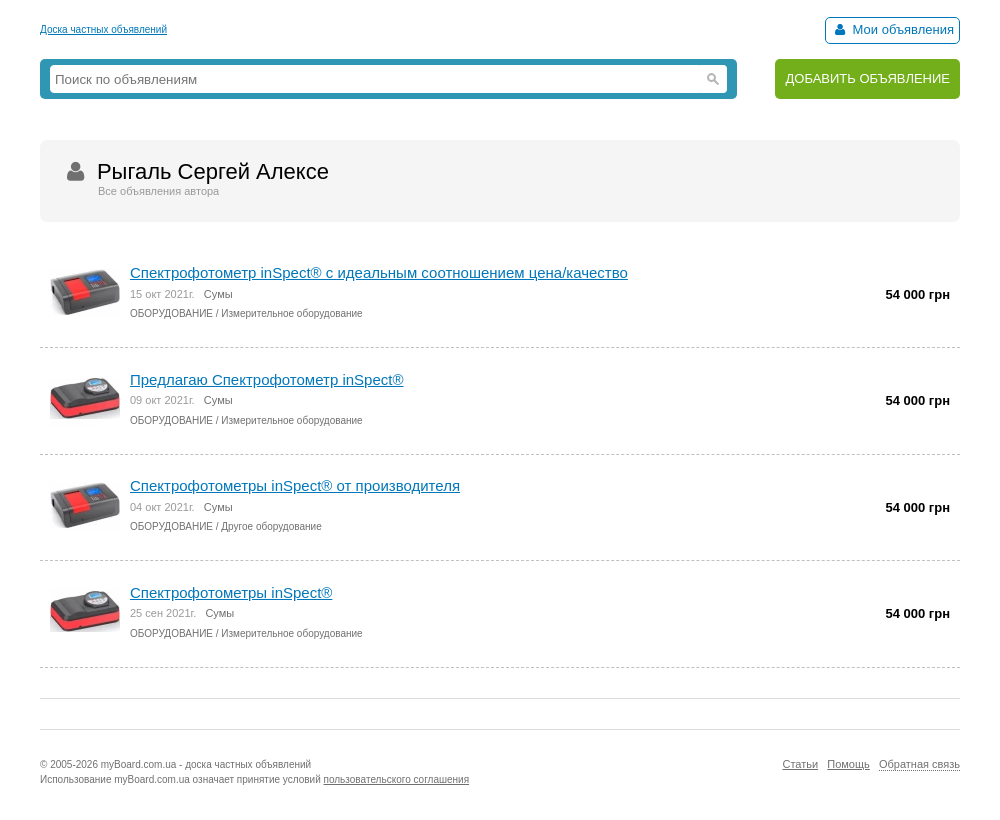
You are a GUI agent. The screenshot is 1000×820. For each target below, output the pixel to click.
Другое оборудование (271, 526)
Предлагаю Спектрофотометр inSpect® (267, 379)
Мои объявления (892, 29)
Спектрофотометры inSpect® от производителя (295, 485)
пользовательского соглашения (397, 779)
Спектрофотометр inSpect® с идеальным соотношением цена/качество (379, 272)
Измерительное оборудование (291, 313)
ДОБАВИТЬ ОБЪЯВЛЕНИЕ (867, 78)
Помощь (848, 764)
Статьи (800, 764)
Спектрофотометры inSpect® (231, 592)
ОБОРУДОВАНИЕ (171, 313)
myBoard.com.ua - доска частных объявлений (206, 764)
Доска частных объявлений (103, 29)
